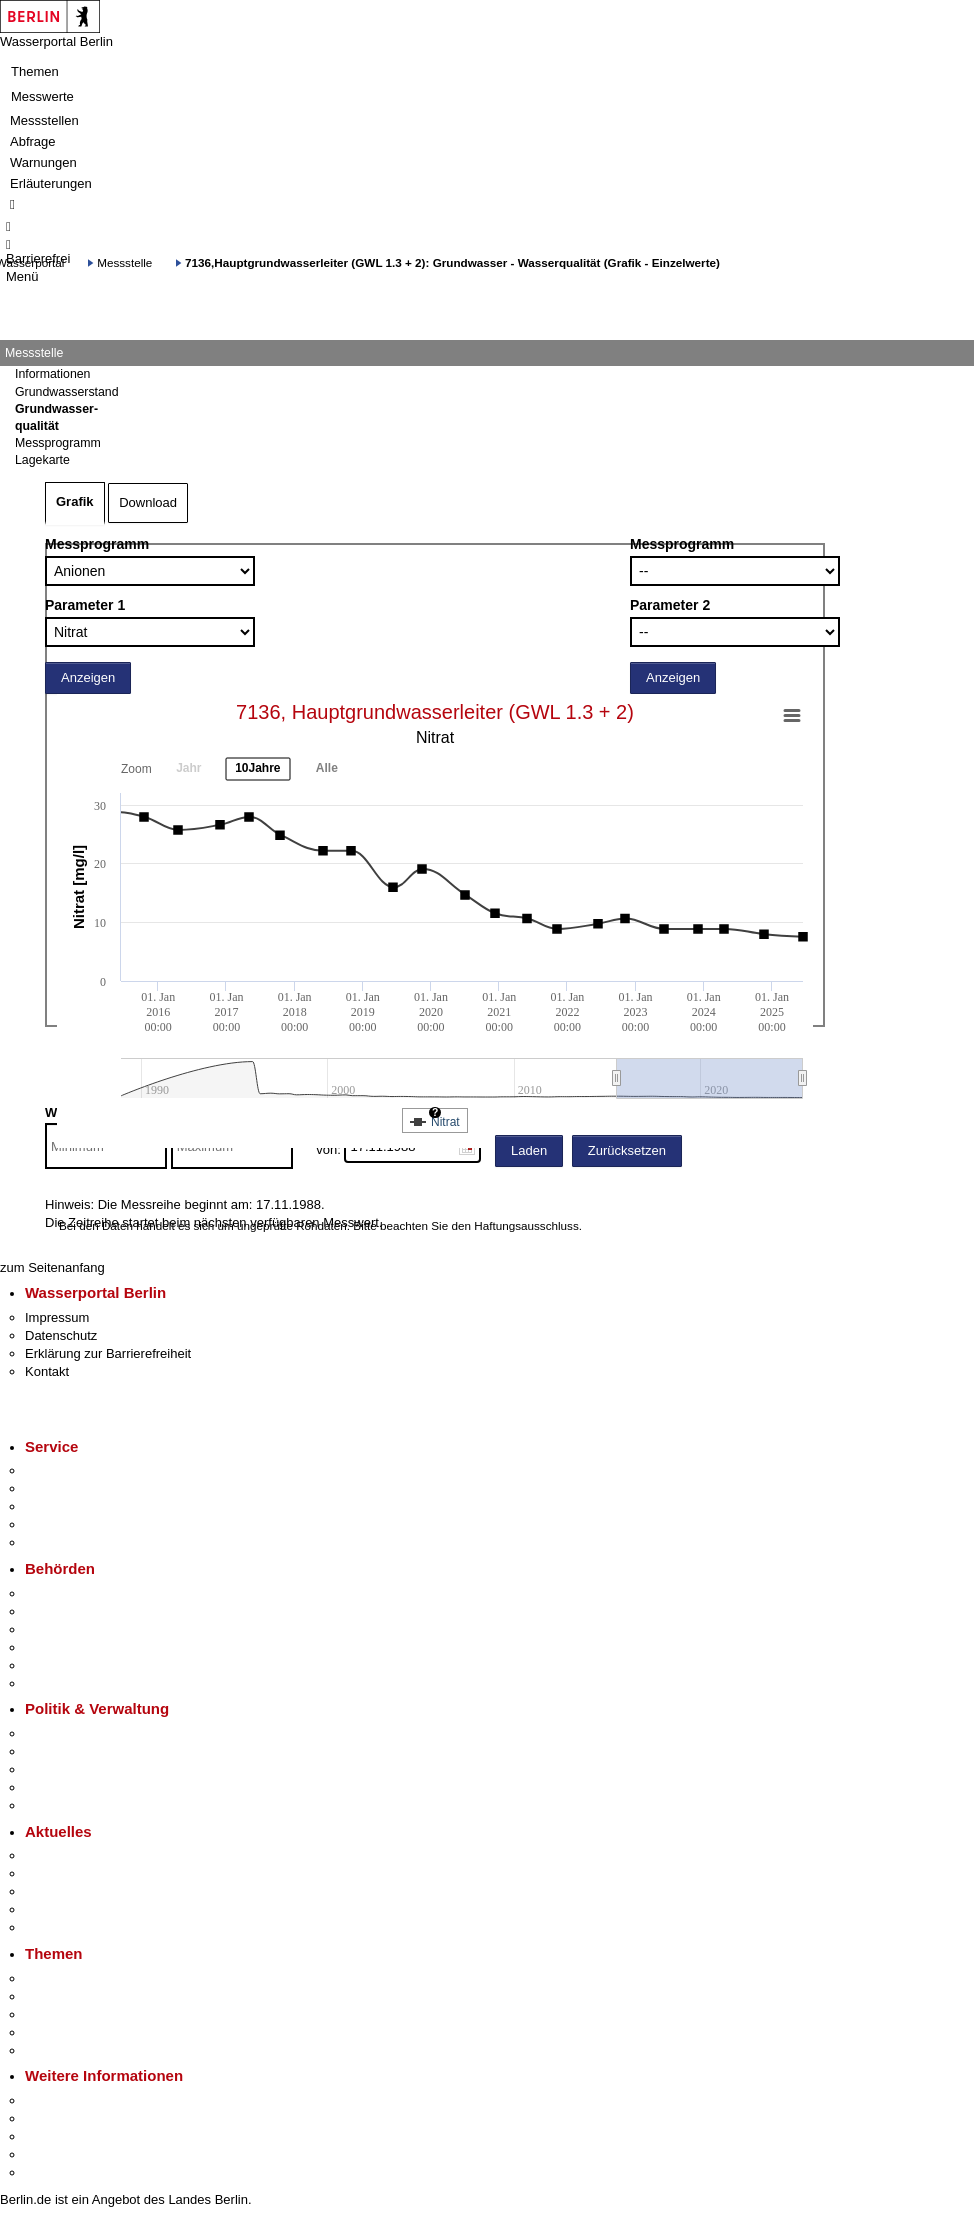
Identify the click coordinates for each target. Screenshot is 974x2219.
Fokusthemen (64, 1978)
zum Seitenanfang (52, 1267)
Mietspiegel (58, 2032)
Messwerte (42, 96)
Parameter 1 (85, 605)
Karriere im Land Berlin (91, 1751)
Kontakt (47, 1371)
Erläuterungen (51, 183)
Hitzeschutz (58, 1927)
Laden (529, 1150)
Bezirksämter (63, 1629)
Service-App (60, 1470)
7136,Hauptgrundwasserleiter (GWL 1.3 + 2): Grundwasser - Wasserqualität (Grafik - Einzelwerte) (452, 262)
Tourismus (54, 2118)
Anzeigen (88, 677)
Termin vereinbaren (80, 1488)
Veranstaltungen (72, 1891)
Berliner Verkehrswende (94, 1996)
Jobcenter (53, 1665)
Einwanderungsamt (80, 1683)
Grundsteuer (61, 2050)
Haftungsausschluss (526, 1225)
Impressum (57, 1317)
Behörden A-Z (65, 1593)
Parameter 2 (670, 605)
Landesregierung (74, 1733)
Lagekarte (42, 460)
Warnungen (43, 162)
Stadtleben (56, 2154)
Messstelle (124, 262)
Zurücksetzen (627, 1150)
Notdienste (56, 1524)
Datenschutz (61, 1335)
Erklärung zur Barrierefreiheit (108, 1353)
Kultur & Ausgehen (79, 2100)
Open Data (56, 1787)
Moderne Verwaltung (84, 2014)
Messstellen (44, 120)
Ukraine (47, 1909)
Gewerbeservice (72, 1542)
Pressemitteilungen (80, 1855)
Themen (35, 71)
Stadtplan (52, 2172)
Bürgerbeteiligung (76, 1769)
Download (148, 502)
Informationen (52, 374)
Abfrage (33, 141)
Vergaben (53, 1805)
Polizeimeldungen (76, 1873)
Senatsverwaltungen (84, 1611)
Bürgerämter (61, 1647)
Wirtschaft (54, 2136)
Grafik (75, 501)
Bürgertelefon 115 (76, 1506)
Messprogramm (97, 544)
